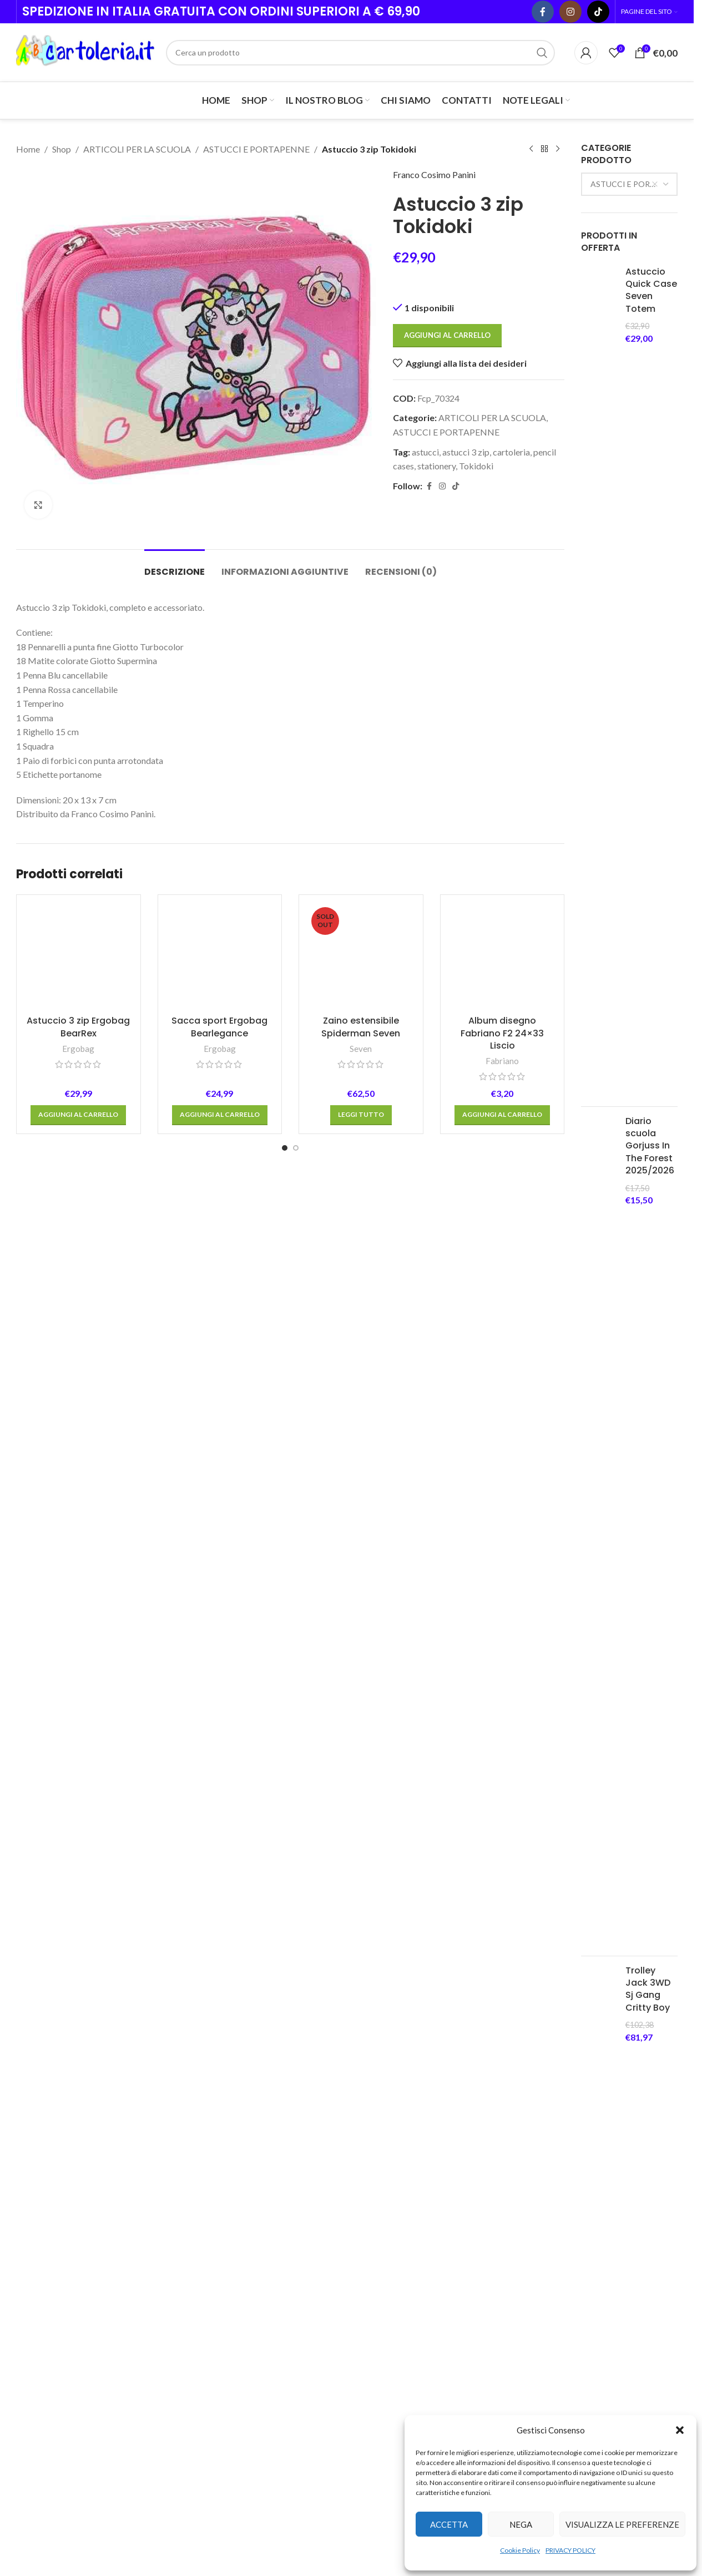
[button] (679, 2430)
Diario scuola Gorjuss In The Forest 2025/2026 (649, 1146)
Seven (361, 1049)
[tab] (174, 566)
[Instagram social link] (570, 12)
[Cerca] (360, 52)
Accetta (449, 2524)
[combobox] (629, 184)
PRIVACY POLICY (570, 2550)
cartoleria (511, 451)
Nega (520, 2524)
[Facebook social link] (543, 12)
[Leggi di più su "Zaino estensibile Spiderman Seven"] (361, 1115)
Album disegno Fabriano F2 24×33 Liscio (502, 1033)
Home (28, 149)
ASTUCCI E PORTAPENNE (256, 149)
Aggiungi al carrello (447, 335)
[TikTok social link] (598, 12)
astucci (425, 451)
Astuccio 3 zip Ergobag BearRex (78, 1026)
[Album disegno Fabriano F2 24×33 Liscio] (502, 956)
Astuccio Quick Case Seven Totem (651, 290)
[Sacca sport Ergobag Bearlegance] (220, 956)
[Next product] (557, 149)
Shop (61, 149)
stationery (436, 465)
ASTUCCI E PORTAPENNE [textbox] (633, 184)
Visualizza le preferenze (622, 2524)
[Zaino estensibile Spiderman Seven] (361, 956)
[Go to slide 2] (296, 1148)
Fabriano (502, 1061)
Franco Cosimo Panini (434, 174)
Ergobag (78, 1049)
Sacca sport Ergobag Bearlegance (219, 1026)
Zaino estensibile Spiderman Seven (360, 1026)
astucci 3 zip (465, 451)
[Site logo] (85, 51)
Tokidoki (476, 465)
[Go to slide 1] (284, 1148)
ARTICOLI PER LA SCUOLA (137, 149)
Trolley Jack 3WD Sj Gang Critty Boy (647, 1989)
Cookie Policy (520, 2550)
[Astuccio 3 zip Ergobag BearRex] (78, 956)
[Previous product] (531, 149)
